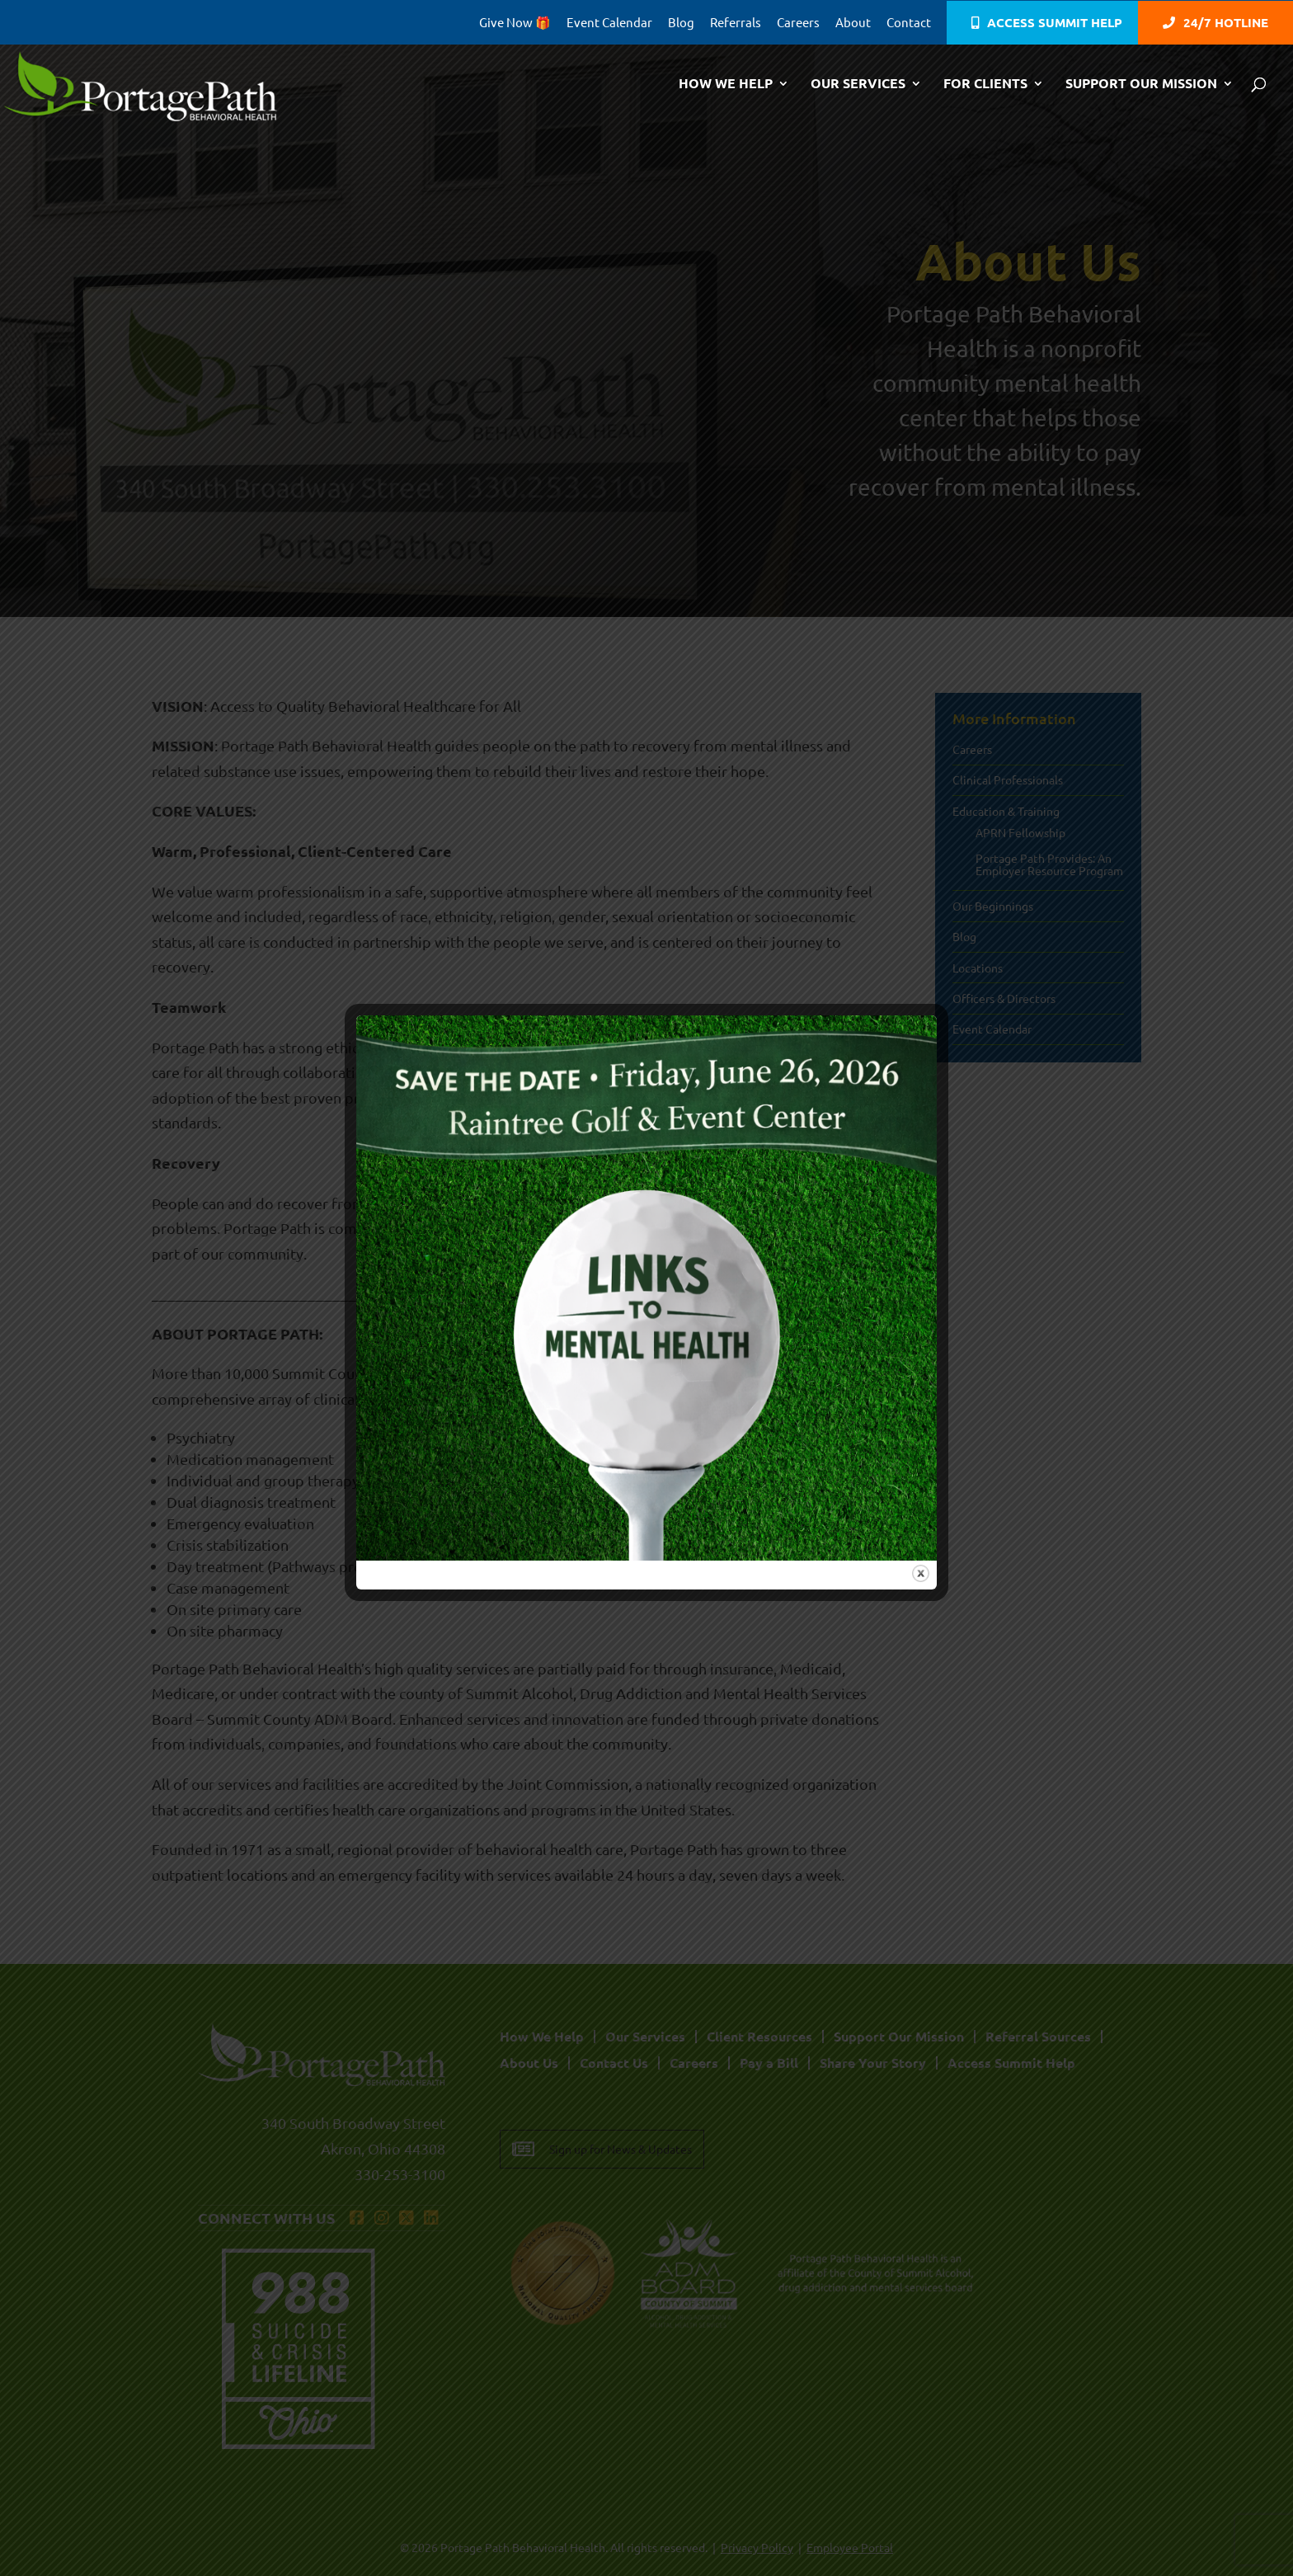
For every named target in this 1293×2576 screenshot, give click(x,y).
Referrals (735, 23)
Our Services (858, 85)
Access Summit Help (1054, 23)
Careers (798, 23)
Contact (908, 23)
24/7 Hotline (1225, 23)
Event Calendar (609, 23)
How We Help (726, 85)
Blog (681, 23)
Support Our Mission (1141, 85)
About (853, 23)
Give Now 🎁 (515, 23)
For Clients (985, 85)
